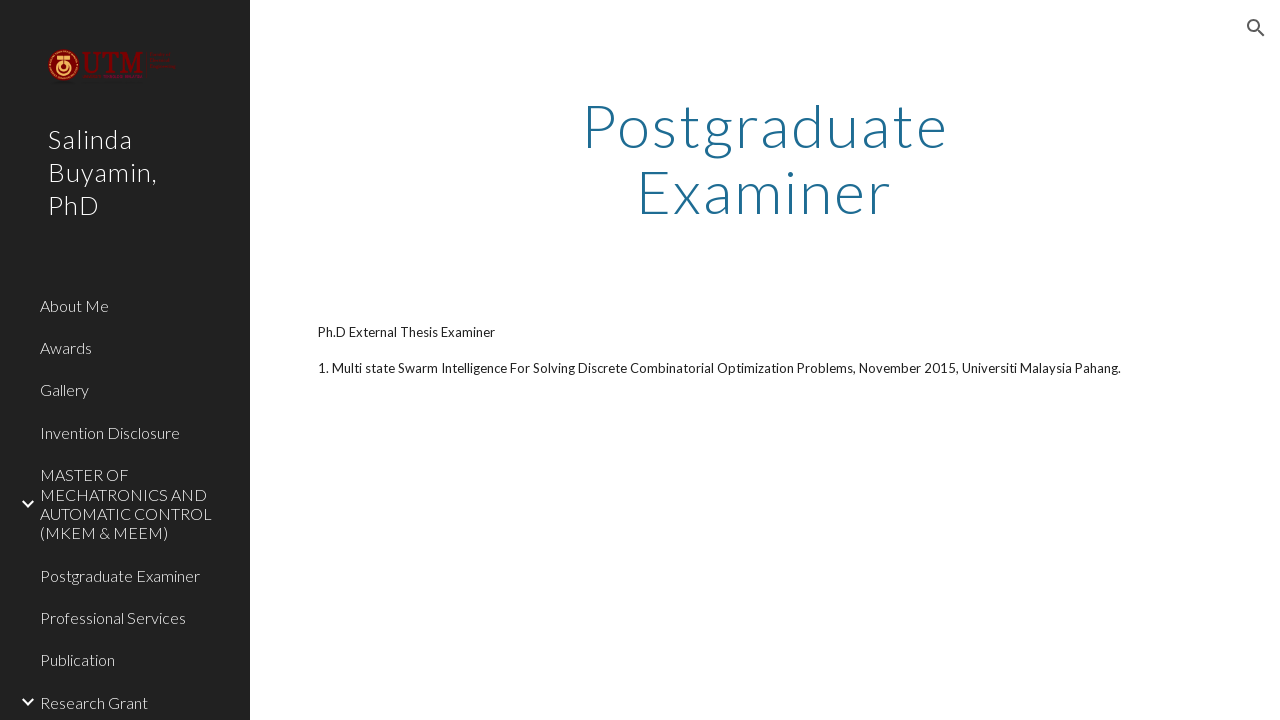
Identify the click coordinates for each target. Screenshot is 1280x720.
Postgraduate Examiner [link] (120, 575)
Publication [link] (77, 659)
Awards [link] (66, 347)
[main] (764, 158)
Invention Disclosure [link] (110, 432)
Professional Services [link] (113, 617)
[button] (1256, 28)
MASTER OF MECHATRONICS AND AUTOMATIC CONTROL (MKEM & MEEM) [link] (126, 503)
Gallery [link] (64, 389)
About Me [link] (74, 305)
